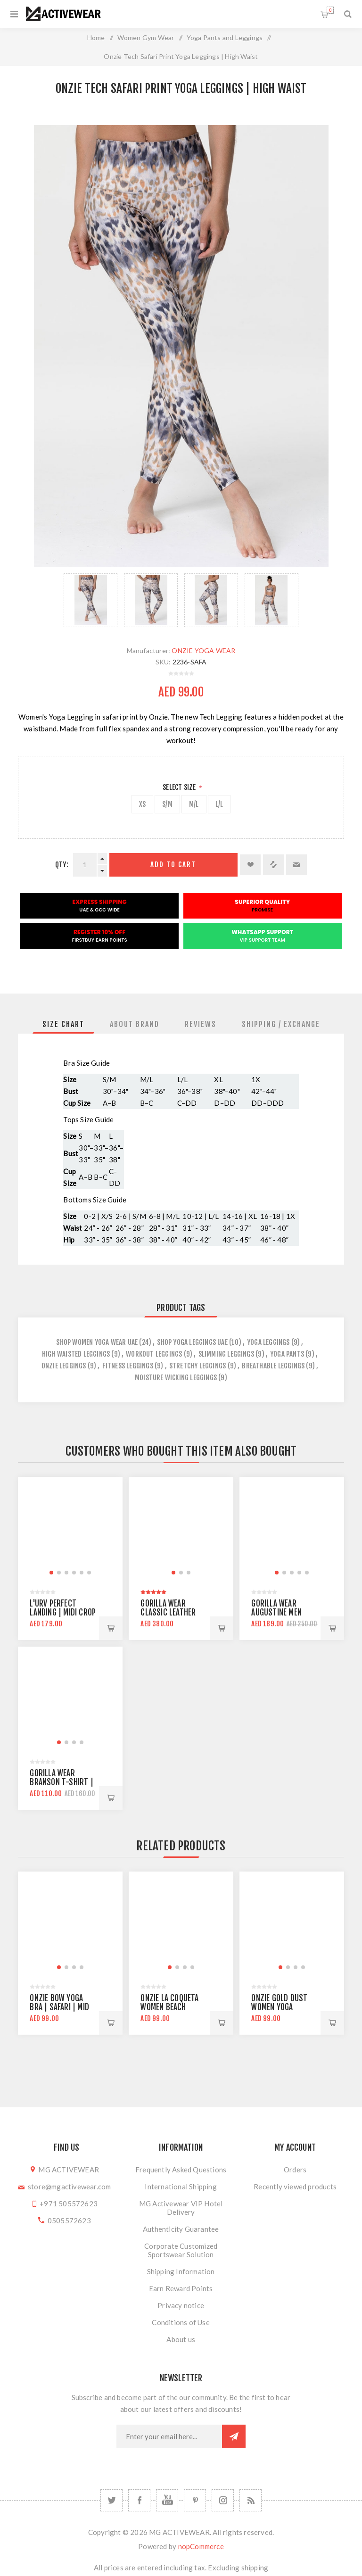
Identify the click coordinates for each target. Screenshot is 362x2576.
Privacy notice (180, 2305)
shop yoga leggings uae (192, 1342)
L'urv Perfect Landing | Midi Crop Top (63, 1612)
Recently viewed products (295, 2186)
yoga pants (287, 1354)
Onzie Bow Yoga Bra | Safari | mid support (59, 2007)
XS (142, 804)
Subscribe (234, 2436)
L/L (219, 804)
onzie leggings (63, 1365)
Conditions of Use (180, 2322)
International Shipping (180, 2186)
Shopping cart (330, 10)
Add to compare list (273, 864)
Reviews (200, 1024)
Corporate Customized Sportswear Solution (180, 2250)
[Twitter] (111, 2500)
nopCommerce (201, 2546)
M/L (194, 804)
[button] (51, 1572)
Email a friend (296, 864)
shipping (255, 2567)
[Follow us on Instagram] (223, 2500)
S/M (167, 804)
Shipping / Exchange (281, 1024)
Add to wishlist (250, 864)
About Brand (134, 1024)
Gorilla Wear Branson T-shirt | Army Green (61, 1782)
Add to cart (173, 864)
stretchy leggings (197, 1365)
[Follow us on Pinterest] (195, 2500)
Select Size (180, 787)
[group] (70, 1529)
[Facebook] (139, 2500)
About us (180, 2339)
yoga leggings (268, 1342)
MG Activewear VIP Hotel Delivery (181, 2207)
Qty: (61, 864)
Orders (295, 2169)
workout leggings (154, 1354)
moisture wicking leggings (176, 1377)
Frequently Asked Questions (180, 2169)
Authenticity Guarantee (181, 2229)
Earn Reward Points (181, 2288)
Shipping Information (181, 2271)
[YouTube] (167, 2500)
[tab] (63, 1024)
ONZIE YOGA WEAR (203, 650)
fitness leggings (127, 1365)
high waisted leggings (76, 1354)
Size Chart (63, 1024)
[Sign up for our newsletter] (169, 2436)
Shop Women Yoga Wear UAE (97, 1342)
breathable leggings (273, 1365)
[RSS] (250, 2500)
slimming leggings (226, 1354)
